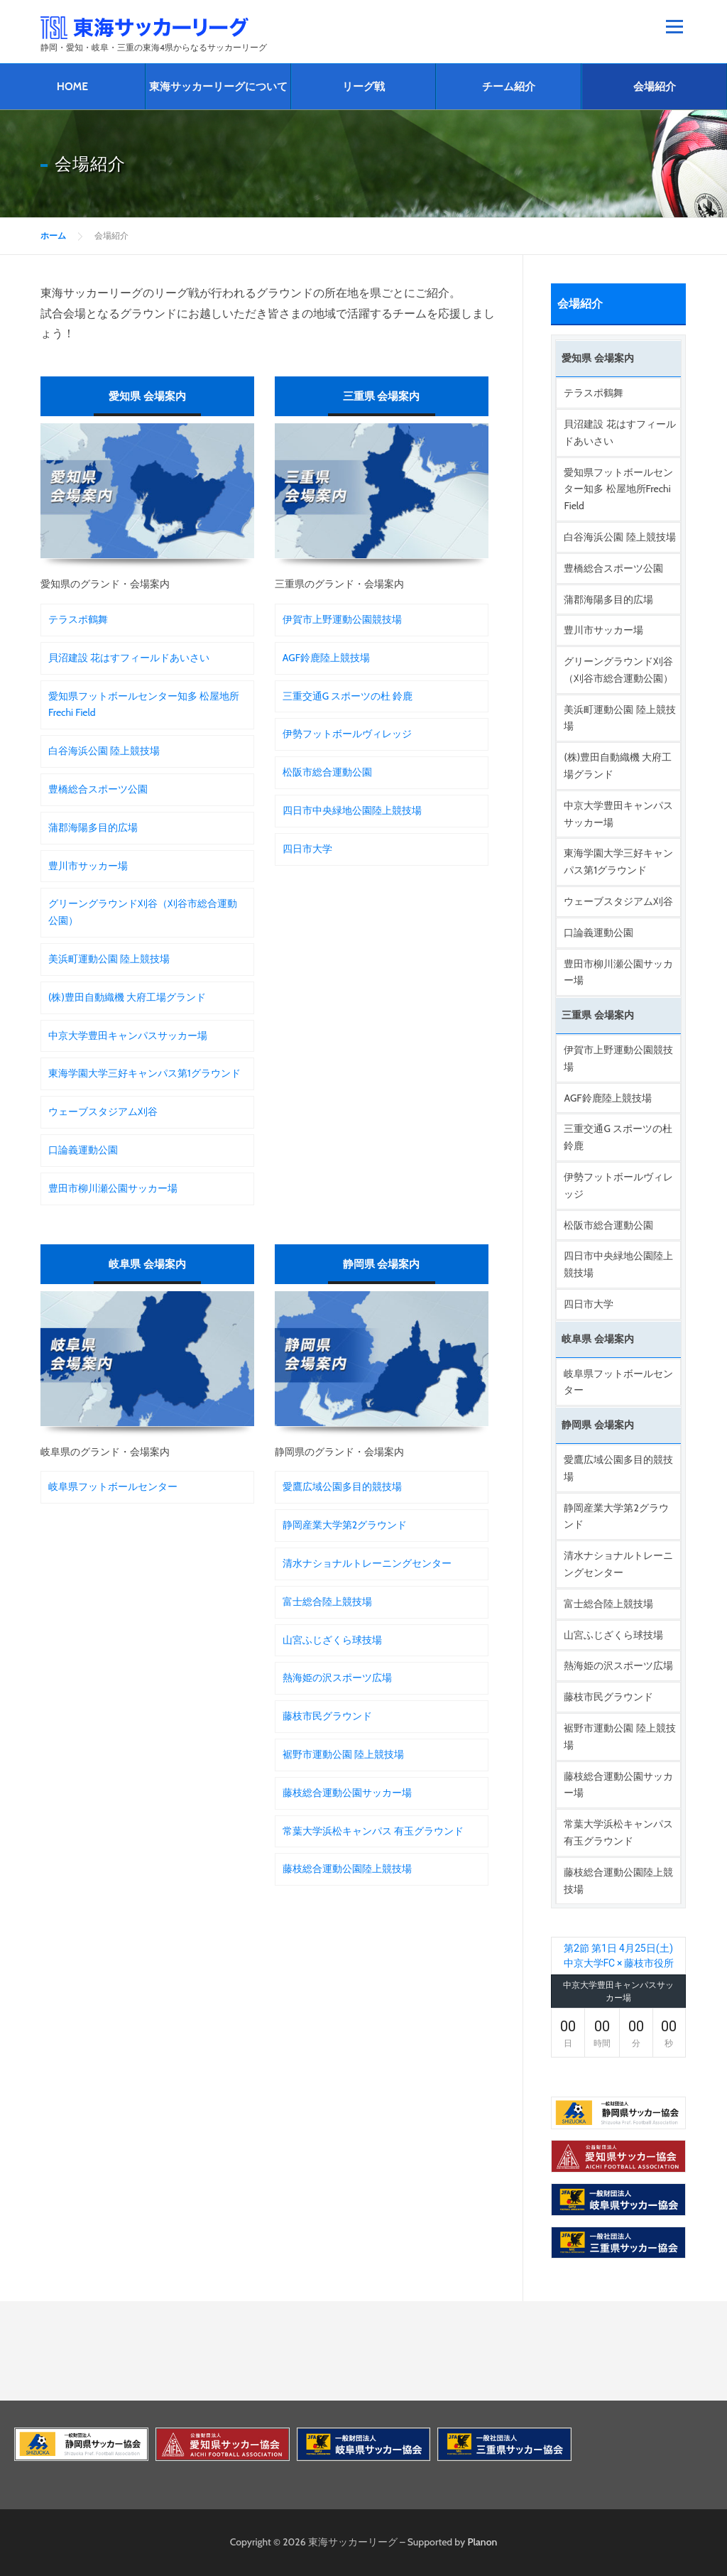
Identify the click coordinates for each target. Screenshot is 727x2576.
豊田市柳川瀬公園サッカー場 (112, 1188)
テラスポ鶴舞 (78, 619)
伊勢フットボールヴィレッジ (347, 733)
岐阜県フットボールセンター (112, 1486)
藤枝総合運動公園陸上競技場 (347, 1868)
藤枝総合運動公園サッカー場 (347, 1792)
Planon (483, 2542)
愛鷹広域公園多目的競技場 (342, 1486)
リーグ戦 (363, 86)
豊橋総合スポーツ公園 (98, 789)
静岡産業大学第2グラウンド (345, 1524)
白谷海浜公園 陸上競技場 (104, 750)
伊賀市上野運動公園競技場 (342, 619)
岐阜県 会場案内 (147, 1264)
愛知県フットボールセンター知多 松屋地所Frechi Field (143, 704)
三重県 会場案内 (381, 396)
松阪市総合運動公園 (327, 772)
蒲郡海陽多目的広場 (93, 827)
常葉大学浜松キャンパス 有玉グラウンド (373, 1831)
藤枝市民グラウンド (327, 1716)
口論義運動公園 (83, 1149)
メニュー (674, 26)
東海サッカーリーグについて (218, 86)
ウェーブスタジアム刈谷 (103, 1111)
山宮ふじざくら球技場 (332, 1640)
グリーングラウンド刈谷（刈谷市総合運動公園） (142, 912)
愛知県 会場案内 (147, 396)
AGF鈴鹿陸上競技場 (326, 657)
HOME (72, 86)
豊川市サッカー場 (88, 865)
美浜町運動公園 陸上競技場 (109, 958)
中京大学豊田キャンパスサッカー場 (127, 1035)
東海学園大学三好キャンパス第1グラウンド (144, 1073)
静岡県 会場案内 (381, 1264)
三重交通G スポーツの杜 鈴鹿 (348, 696)
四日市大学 (307, 848)
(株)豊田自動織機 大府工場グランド (127, 997)
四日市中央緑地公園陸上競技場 (352, 810)
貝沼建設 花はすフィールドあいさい (128, 657)
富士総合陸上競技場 (327, 1601)
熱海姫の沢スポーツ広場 (337, 1677)
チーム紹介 (508, 86)
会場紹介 (654, 86)
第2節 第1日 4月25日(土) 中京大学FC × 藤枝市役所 (619, 1955)
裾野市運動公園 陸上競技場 (343, 1754)
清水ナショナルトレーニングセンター (367, 1563)
